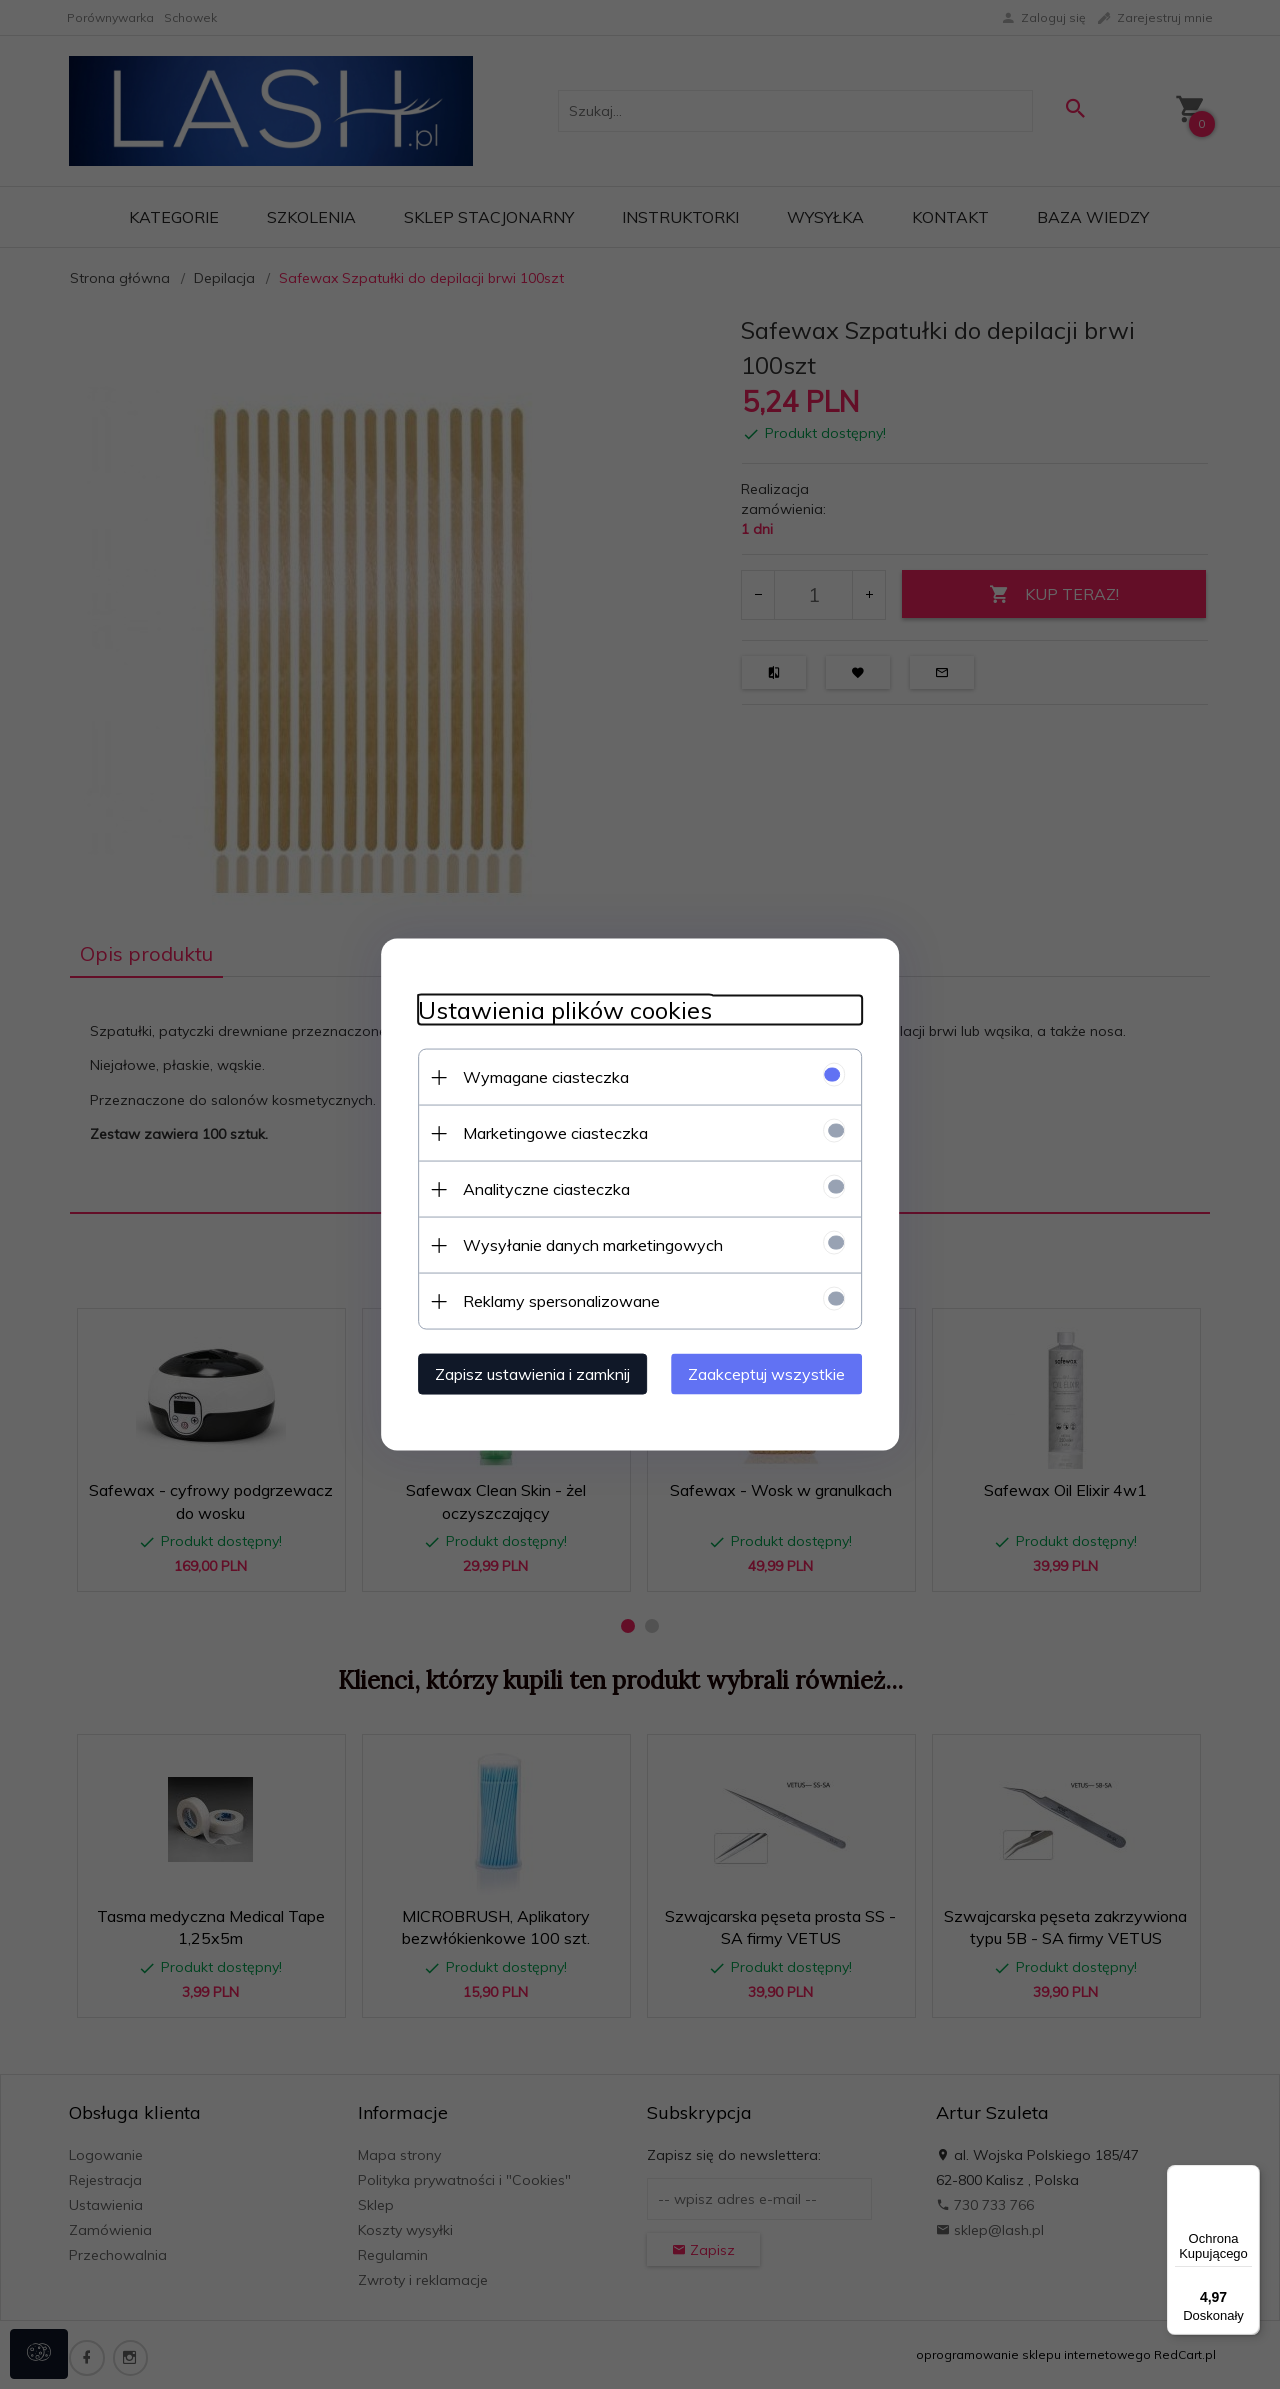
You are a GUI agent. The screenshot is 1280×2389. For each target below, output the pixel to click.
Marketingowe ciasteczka (547, 1132)
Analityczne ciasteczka (538, 1188)
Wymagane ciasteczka (538, 1076)
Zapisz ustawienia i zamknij (524, 1373)
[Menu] (1248, 2177)
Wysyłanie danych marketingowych (585, 1244)
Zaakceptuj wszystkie (774, 1373)
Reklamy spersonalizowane (553, 1300)
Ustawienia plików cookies (557, 1009)
